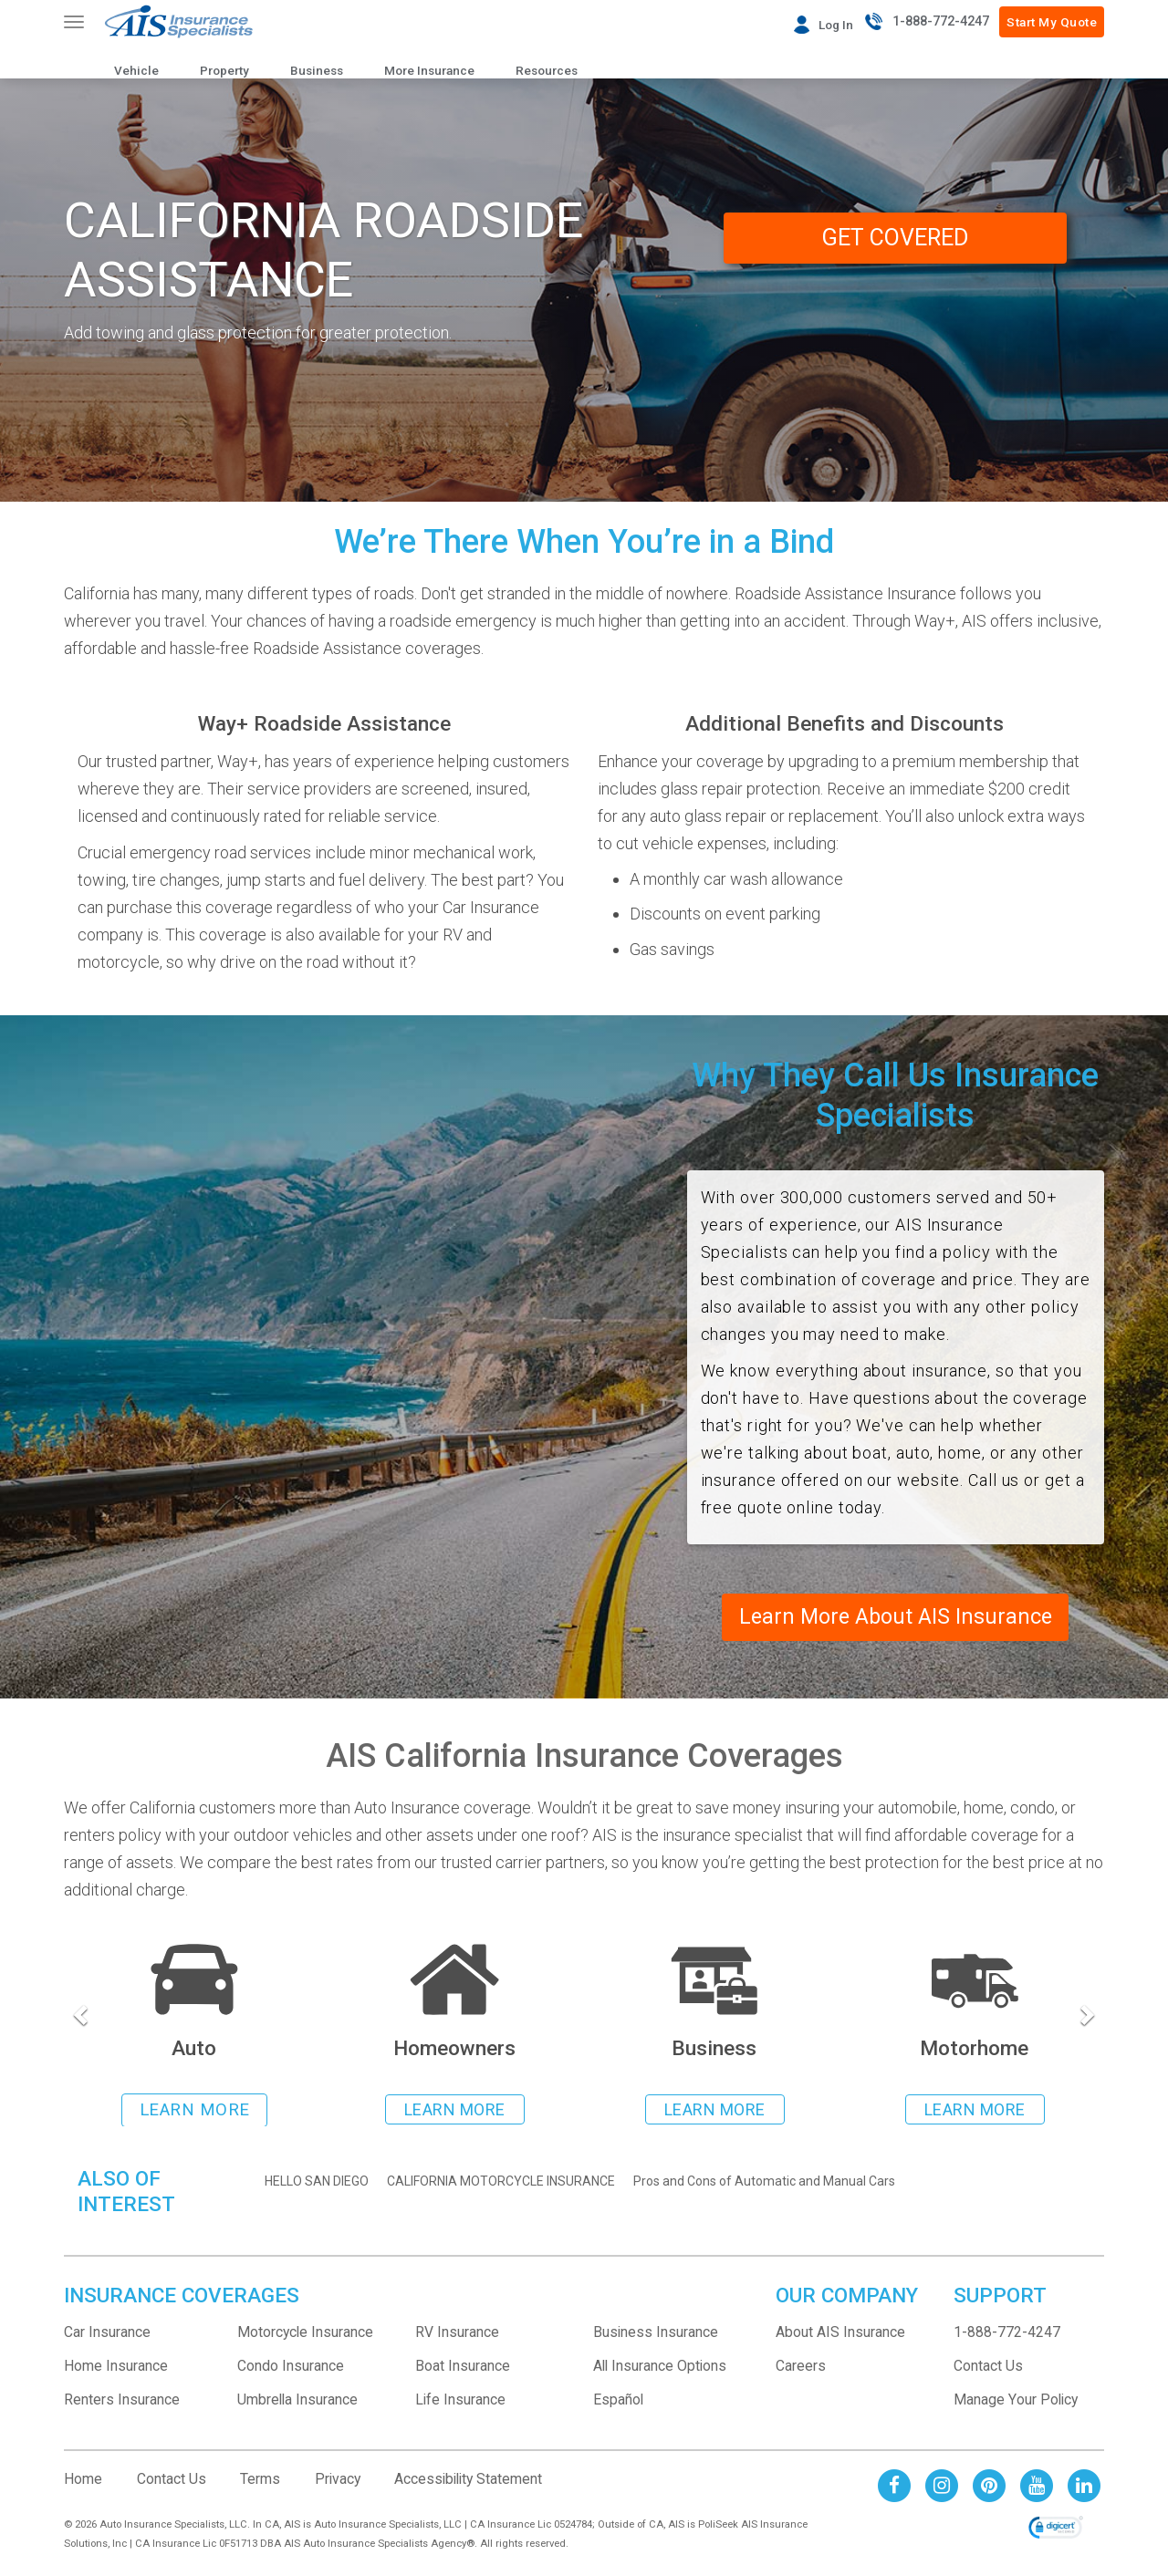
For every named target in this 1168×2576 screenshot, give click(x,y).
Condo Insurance (290, 2367)
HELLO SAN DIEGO (317, 2183)
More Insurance (429, 70)
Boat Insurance (462, 2367)
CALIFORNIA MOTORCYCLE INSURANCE (501, 2183)
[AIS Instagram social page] (942, 2486)
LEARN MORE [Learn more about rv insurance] (975, 2112)
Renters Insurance (122, 2401)
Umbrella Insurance (297, 2401)
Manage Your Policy (1016, 2401)
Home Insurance (116, 2367)
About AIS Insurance (840, 2333)
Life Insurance (460, 2401)
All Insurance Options (659, 2367)
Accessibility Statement (468, 2480)
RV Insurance (457, 2333)
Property (224, 70)
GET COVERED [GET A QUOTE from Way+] (895, 239)
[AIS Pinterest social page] (989, 2486)
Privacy (337, 2480)
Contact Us (988, 2367)
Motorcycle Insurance (305, 2333)
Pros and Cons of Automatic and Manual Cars (764, 2183)
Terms (260, 2480)
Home (83, 2480)
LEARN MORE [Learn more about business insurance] (715, 2112)
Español (618, 2401)
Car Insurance (107, 2333)
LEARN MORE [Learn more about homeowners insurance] (455, 2112)
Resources (547, 70)
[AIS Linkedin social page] (1084, 2486)
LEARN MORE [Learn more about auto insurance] (194, 2112)
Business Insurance (655, 2333)
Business (316, 70)
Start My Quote (1051, 22)
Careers (801, 2367)
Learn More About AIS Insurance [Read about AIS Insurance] (895, 1618)
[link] (1055, 2531)
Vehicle (136, 70)
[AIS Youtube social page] (1036, 2486)
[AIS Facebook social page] (894, 2486)
